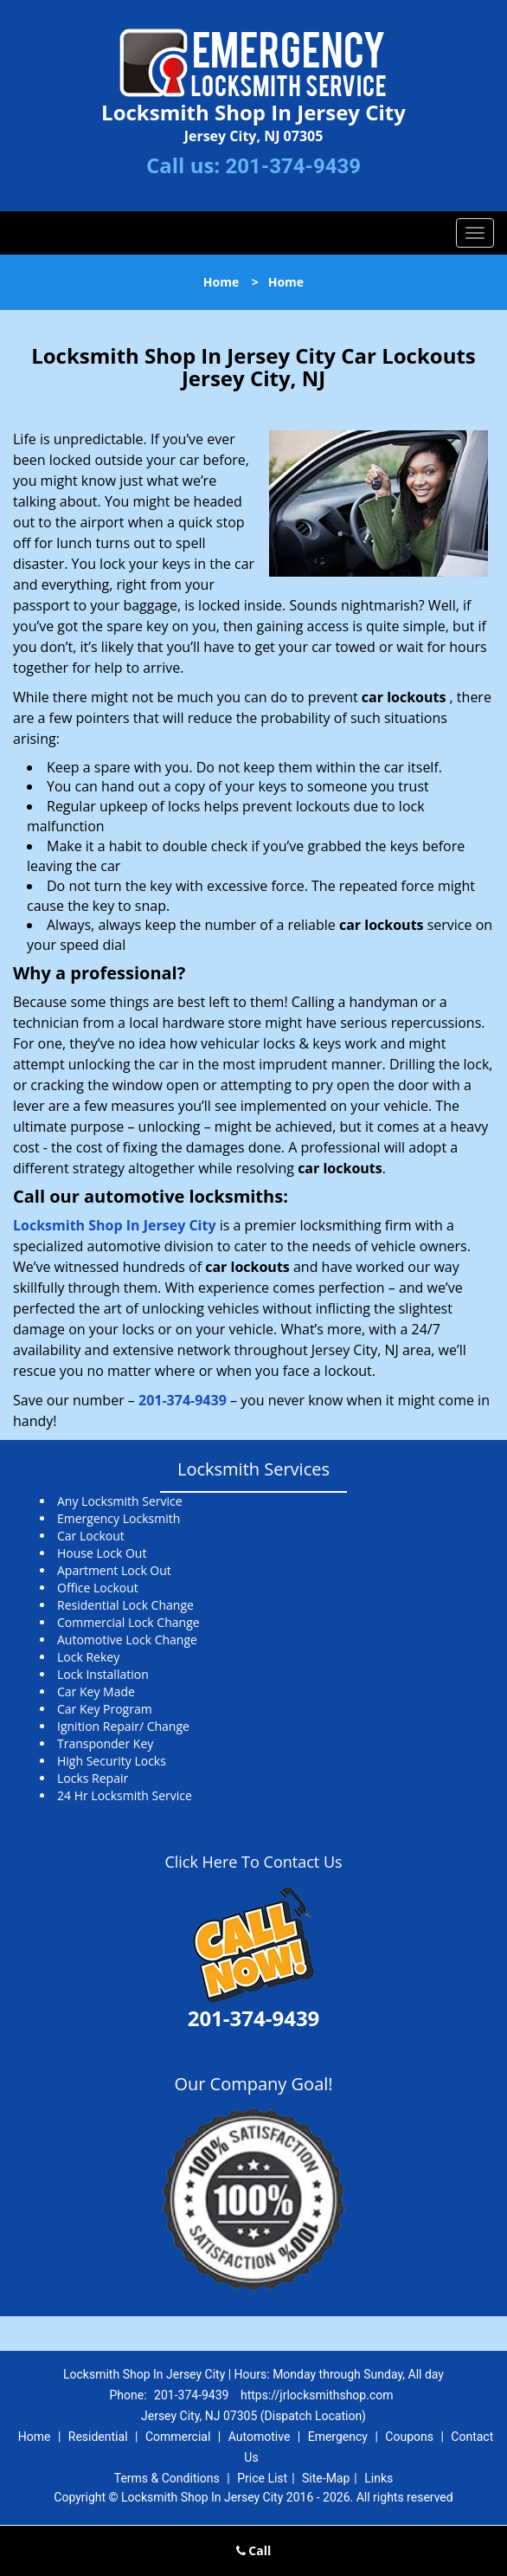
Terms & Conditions (167, 2478)
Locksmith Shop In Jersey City (114, 1225)
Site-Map (326, 2478)
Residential (98, 2437)
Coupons (409, 2437)
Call (254, 2550)
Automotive (259, 2437)
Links (378, 2478)
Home (221, 282)
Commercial (177, 2437)
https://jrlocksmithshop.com (317, 2395)
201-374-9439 (293, 166)
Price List (262, 2478)
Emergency (338, 2437)
